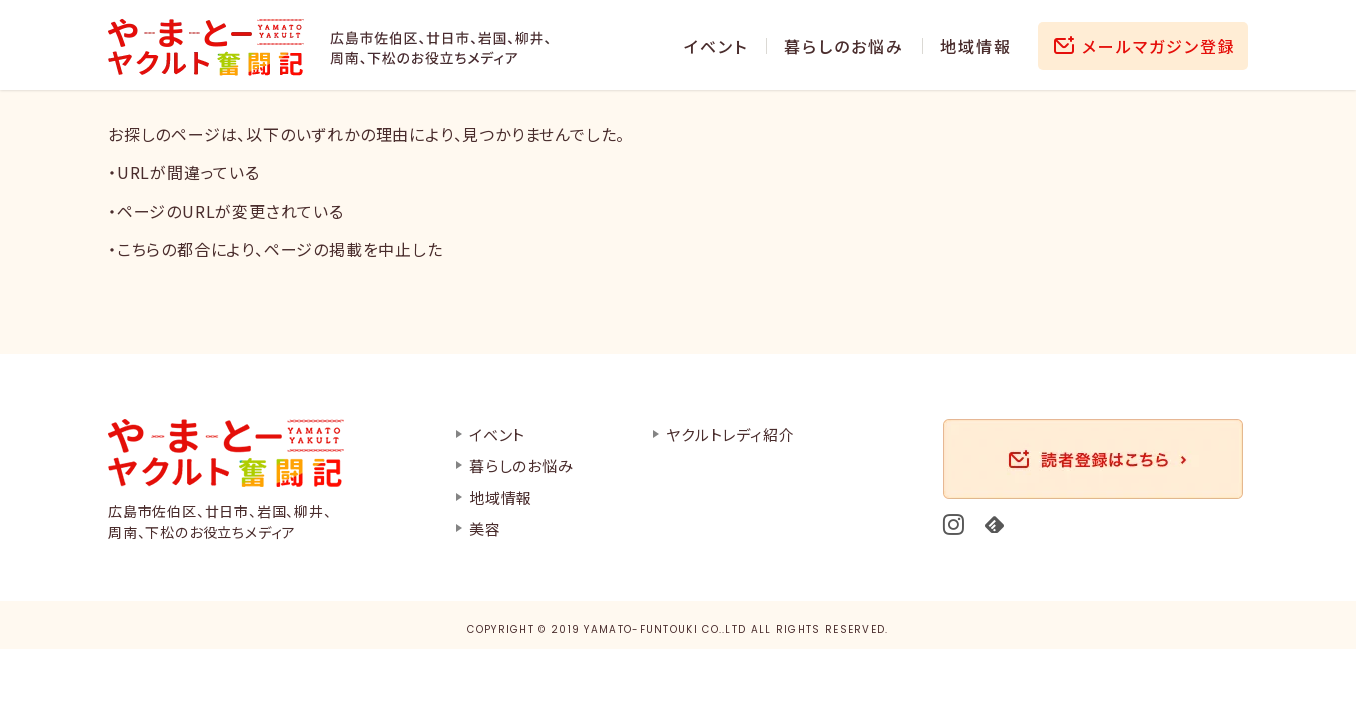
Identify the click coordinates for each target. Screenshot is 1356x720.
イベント (716, 46)
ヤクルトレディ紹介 (730, 434)
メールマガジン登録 (1159, 46)
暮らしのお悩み (844, 46)
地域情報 (976, 46)
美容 (485, 528)
